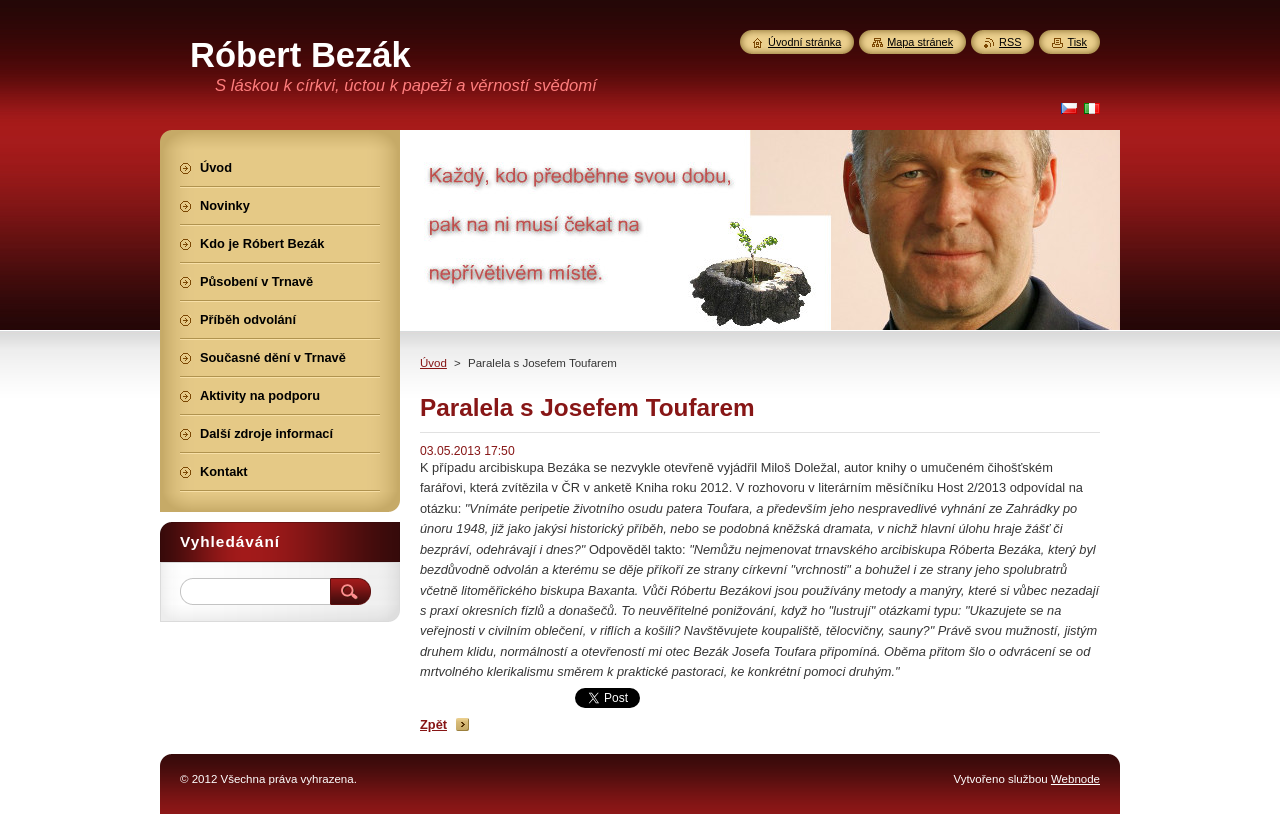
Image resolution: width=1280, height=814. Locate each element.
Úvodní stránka (804, 42)
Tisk (1077, 42)
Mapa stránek (920, 42)
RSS (1010, 42)
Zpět (433, 724)
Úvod (433, 363)
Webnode (1075, 779)
